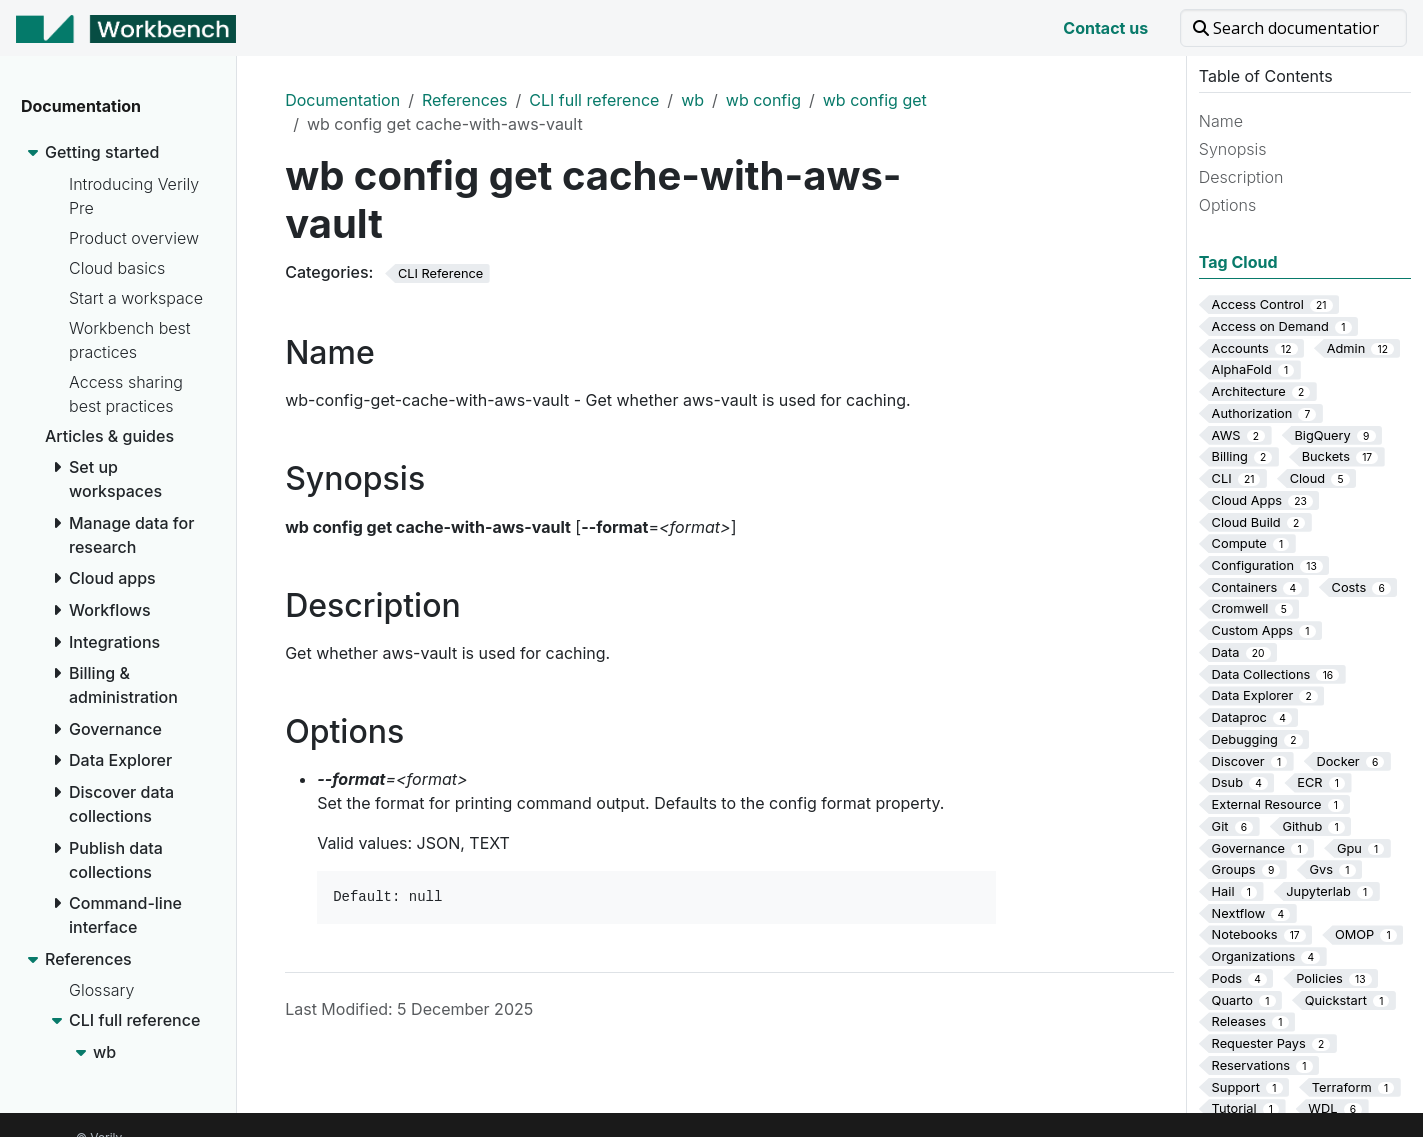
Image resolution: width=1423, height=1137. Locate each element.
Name (1221, 121)
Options (1227, 205)
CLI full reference (594, 100)
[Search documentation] (1293, 28)
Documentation (342, 100)
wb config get (875, 100)
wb (692, 100)
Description (1241, 177)
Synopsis (1233, 149)
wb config (763, 100)
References (465, 100)
